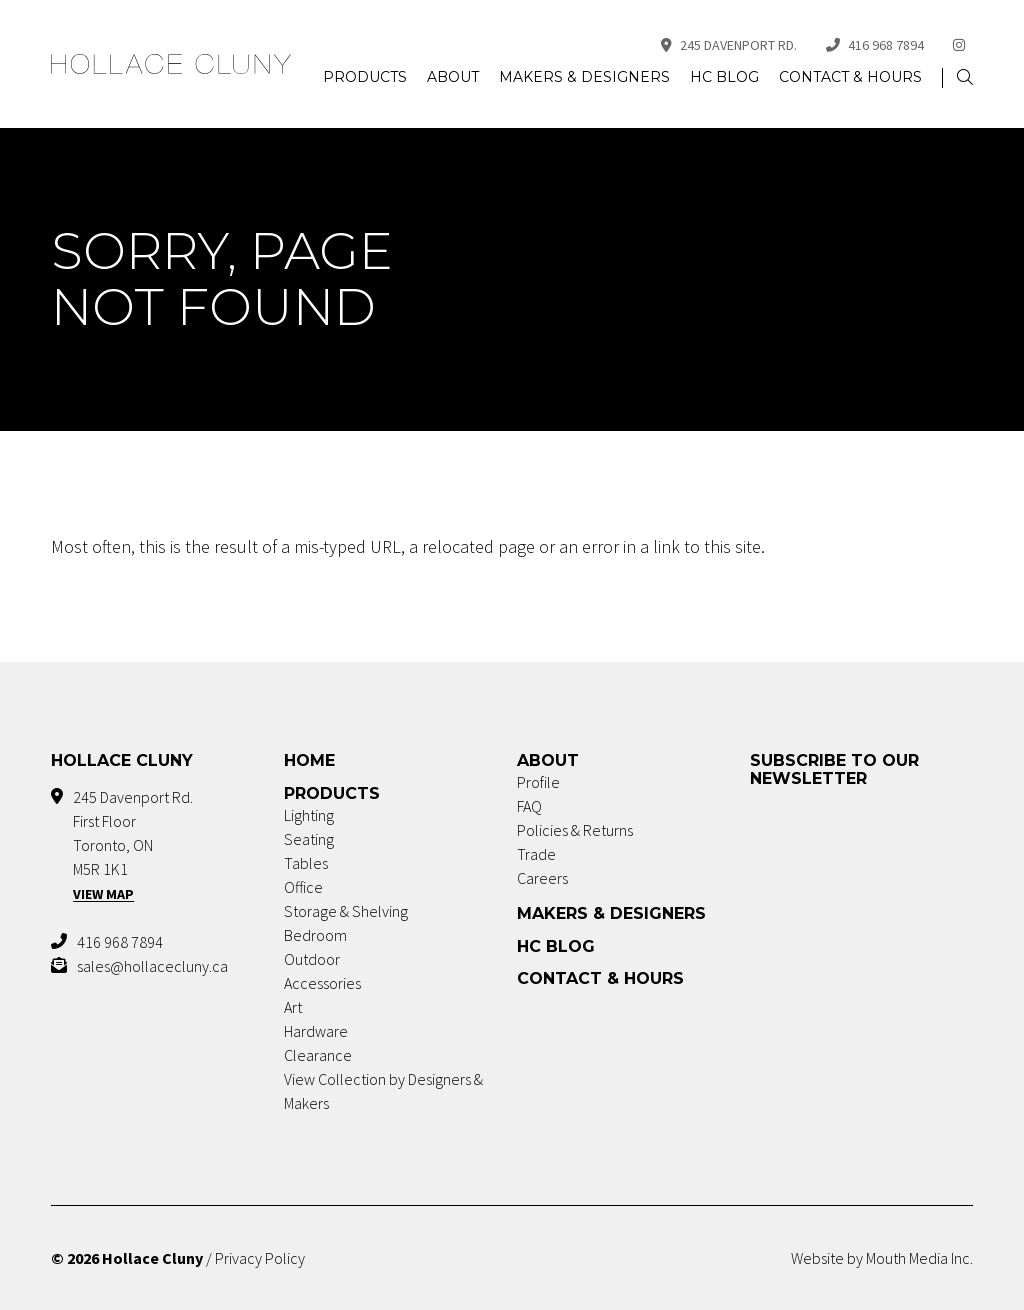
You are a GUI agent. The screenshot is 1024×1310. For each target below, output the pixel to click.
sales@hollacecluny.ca (152, 966)
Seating (309, 839)
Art (293, 1007)
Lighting (309, 815)
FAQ (529, 806)
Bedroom (315, 935)
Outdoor (312, 959)
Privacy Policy (260, 1258)
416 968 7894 (875, 45)
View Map (103, 894)
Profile (538, 782)
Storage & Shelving (346, 911)
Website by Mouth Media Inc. (882, 1258)
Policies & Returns (575, 830)
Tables (306, 863)
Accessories (322, 983)
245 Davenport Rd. (729, 45)
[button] (965, 77)
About (453, 77)
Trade (536, 854)
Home (309, 760)
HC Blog (724, 77)
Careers (542, 878)
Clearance (318, 1055)
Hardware (316, 1031)
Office (303, 887)
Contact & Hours (850, 77)
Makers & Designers (584, 77)
